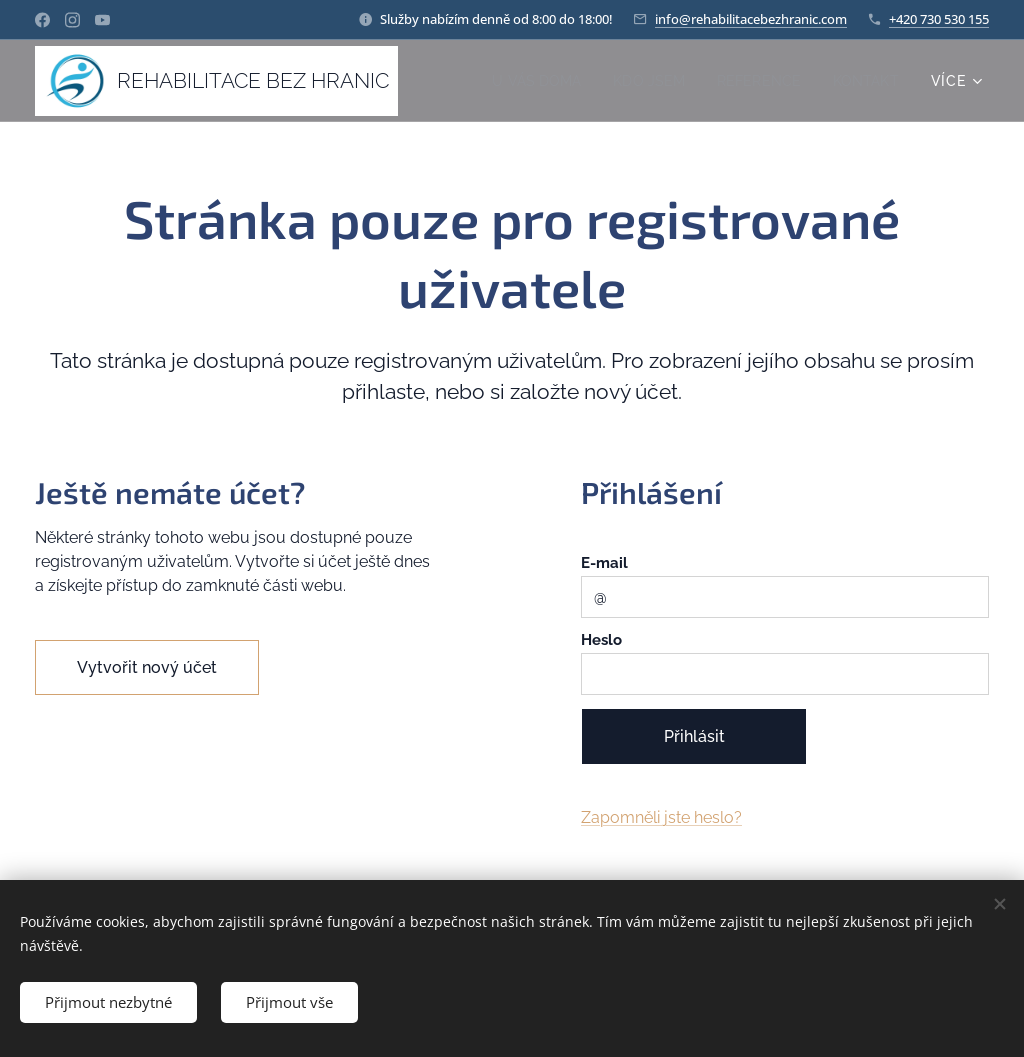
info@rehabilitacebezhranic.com (751, 19)
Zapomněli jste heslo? (661, 817)
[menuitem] (528, 81)
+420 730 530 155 (939, 19)
